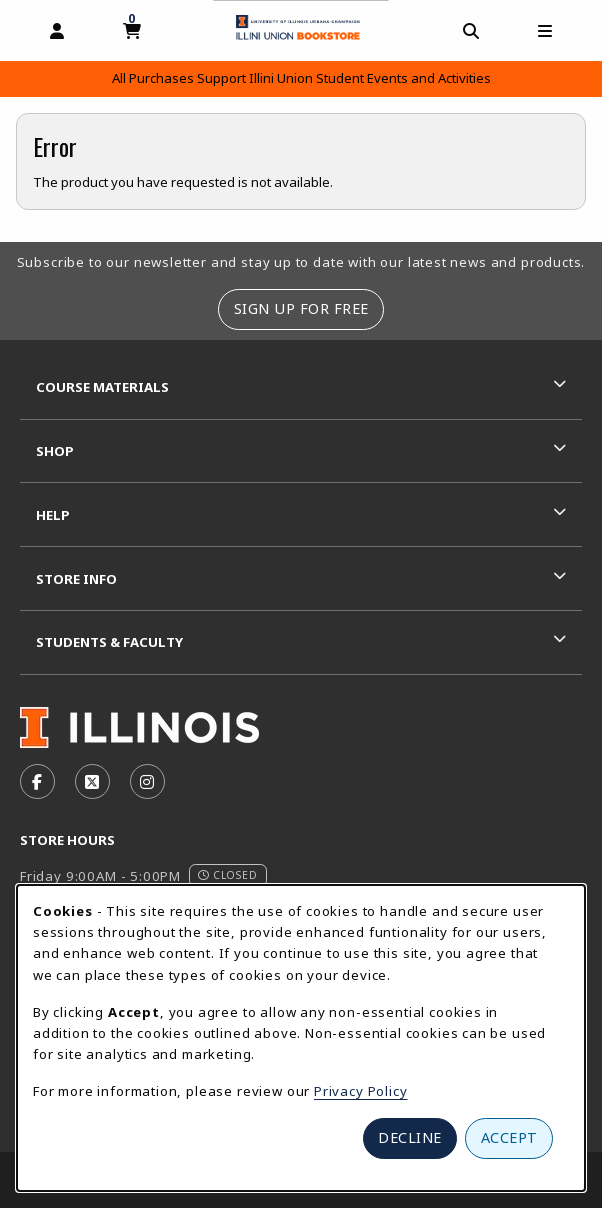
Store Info (76, 579)
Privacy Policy (361, 1091)
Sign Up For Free (301, 308)
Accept (509, 1137)
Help (53, 515)
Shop (55, 451)
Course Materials (102, 387)
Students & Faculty (109, 642)
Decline (410, 1137)
